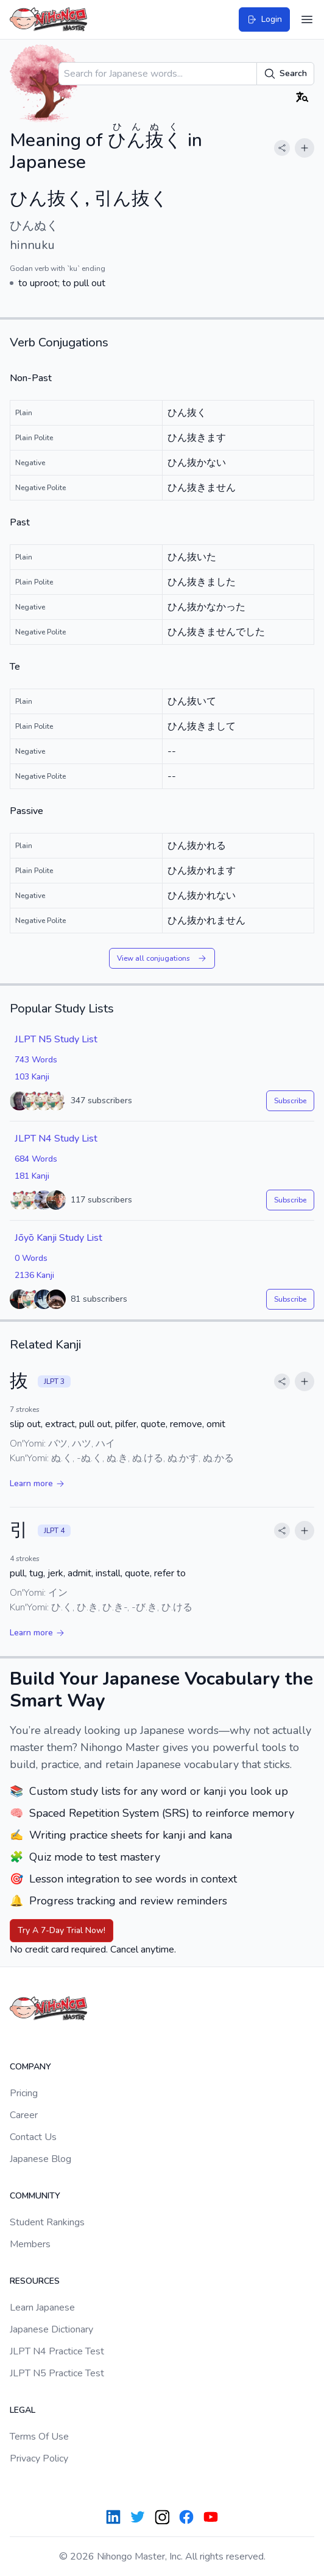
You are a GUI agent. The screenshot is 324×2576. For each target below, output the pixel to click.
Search (285, 74)
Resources (35, 2281)
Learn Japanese (42, 2307)
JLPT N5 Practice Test (57, 2373)
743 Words (36, 1059)
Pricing (24, 2093)
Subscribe (290, 1101)
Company (30, 2066)
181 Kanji (32, 1176)
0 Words (31, 1258)
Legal (22, 2410)
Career (24, 2115)
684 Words (36, 1159)
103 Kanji (32, 1077)
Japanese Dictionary (51, 2329)
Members (30, 2244)
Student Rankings (47, 2222)
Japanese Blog (40, 2159)
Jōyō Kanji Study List (58, 1237)
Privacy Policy (39, 2458)
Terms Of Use (39, 2436)
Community (35, 2196)
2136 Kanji (34, 1275)
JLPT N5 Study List (56, 1039)
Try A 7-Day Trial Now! (61, 1930)
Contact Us (33, 2137)
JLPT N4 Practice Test (57, 2351)
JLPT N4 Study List (56, 1138)
